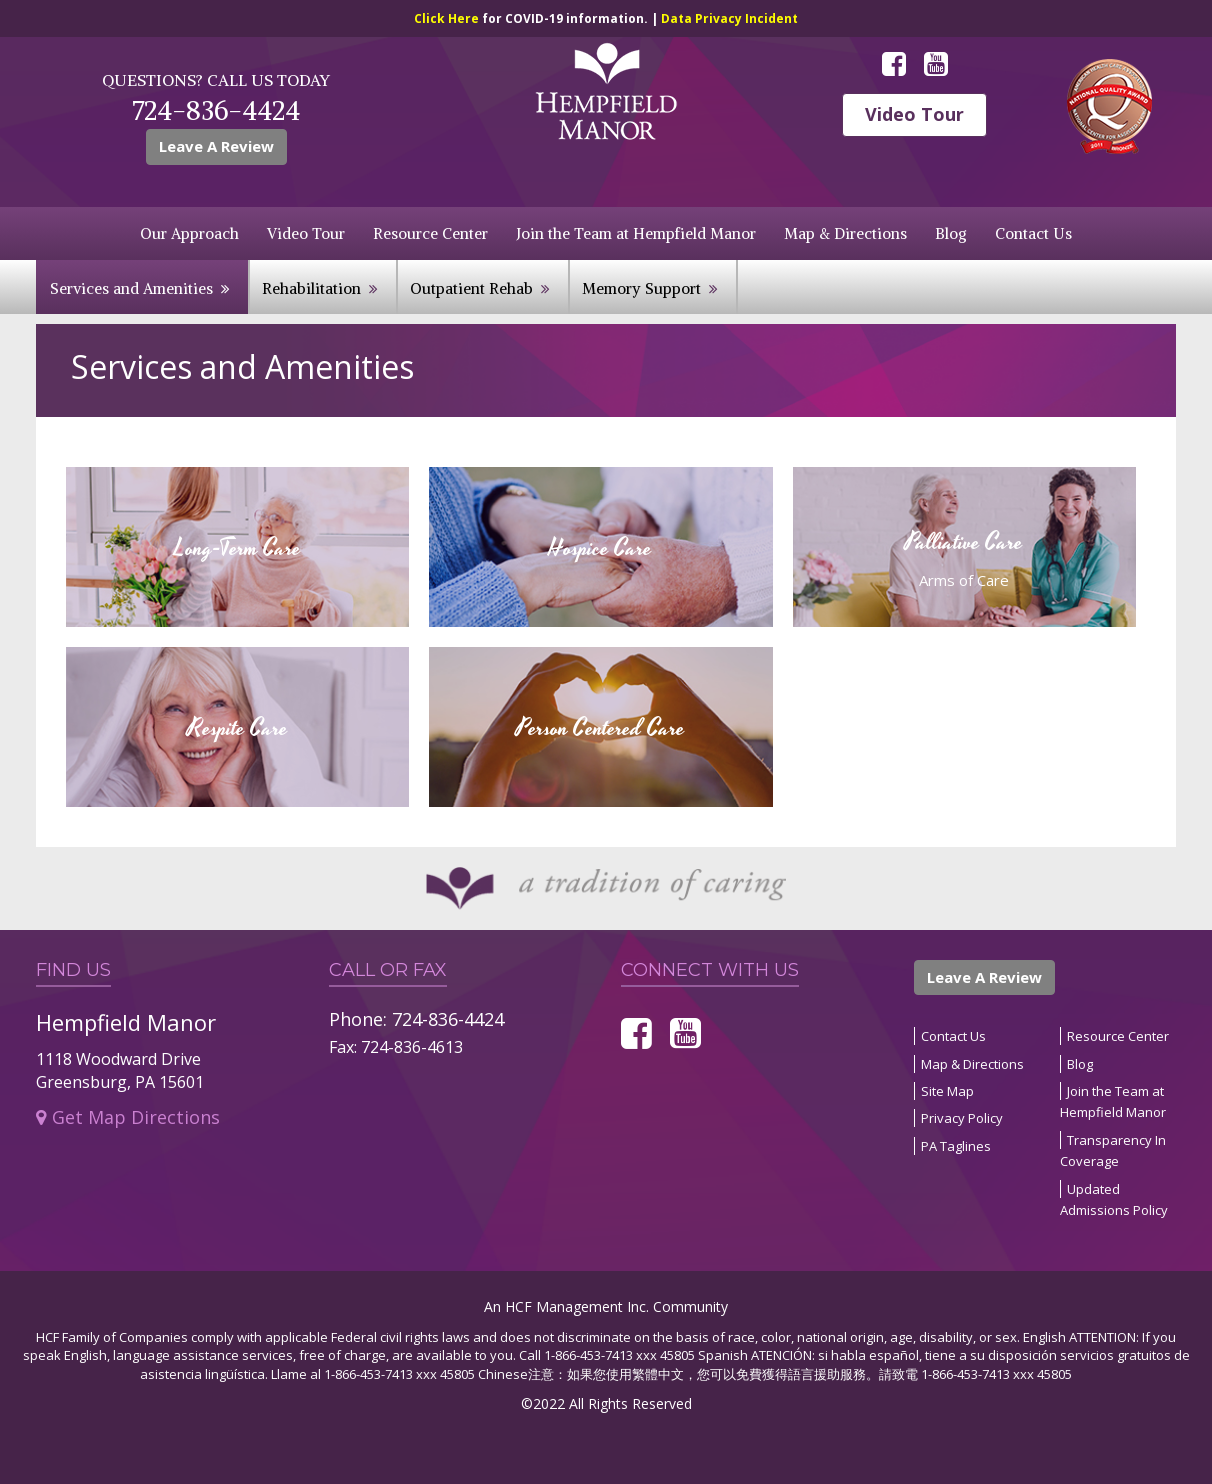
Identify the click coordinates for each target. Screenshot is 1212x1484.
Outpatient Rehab (471, 288)
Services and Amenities (131, 288)
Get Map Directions (128, 1117)
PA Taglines (956, 1146)
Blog (951, 233)
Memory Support (641, 288)
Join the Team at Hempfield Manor (636, 233)
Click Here (448, 18)
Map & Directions (845, 233)
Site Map (947, 1091)
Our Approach (189, 233)
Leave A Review (216, 146)
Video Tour (914, 114)
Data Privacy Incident (729, 18)
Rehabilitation (311, 288)
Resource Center (430, 233)
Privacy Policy (962, 1118)
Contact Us (1033, 233)
